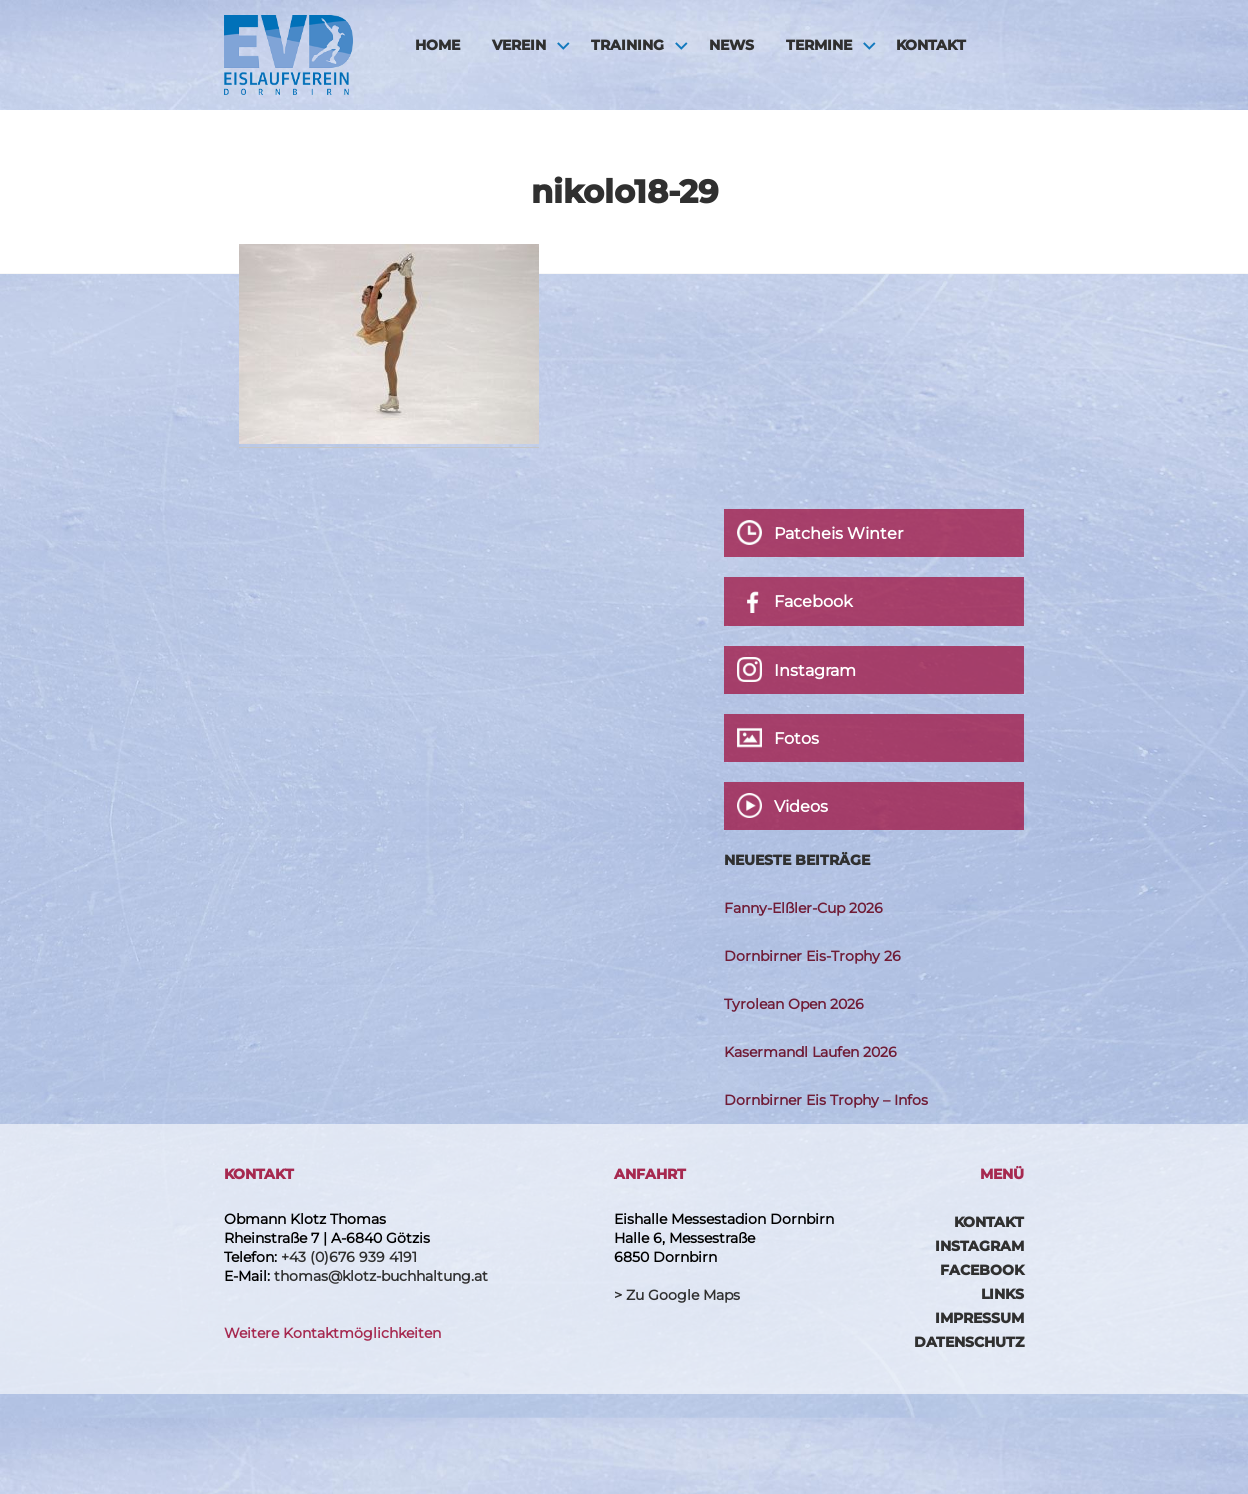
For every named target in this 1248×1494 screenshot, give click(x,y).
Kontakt (931, 45)
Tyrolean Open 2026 (794, 1004)
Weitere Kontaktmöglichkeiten (332, 1333)
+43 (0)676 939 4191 (349, 1257)
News (731, 45)
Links (1002, 1294)
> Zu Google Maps (677, 1295)
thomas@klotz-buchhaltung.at (381, 1276)
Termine (819, 45)
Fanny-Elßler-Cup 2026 (803, 908)
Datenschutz (969, 1342)
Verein (519, 45)
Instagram (979, 1246)
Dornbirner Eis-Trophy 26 (812, 956)
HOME (437, 45)
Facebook (982, 1270)
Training (627, 45)
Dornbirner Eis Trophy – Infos (826, 1100)
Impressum (979, 1318)
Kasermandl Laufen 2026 (810, 1052)
